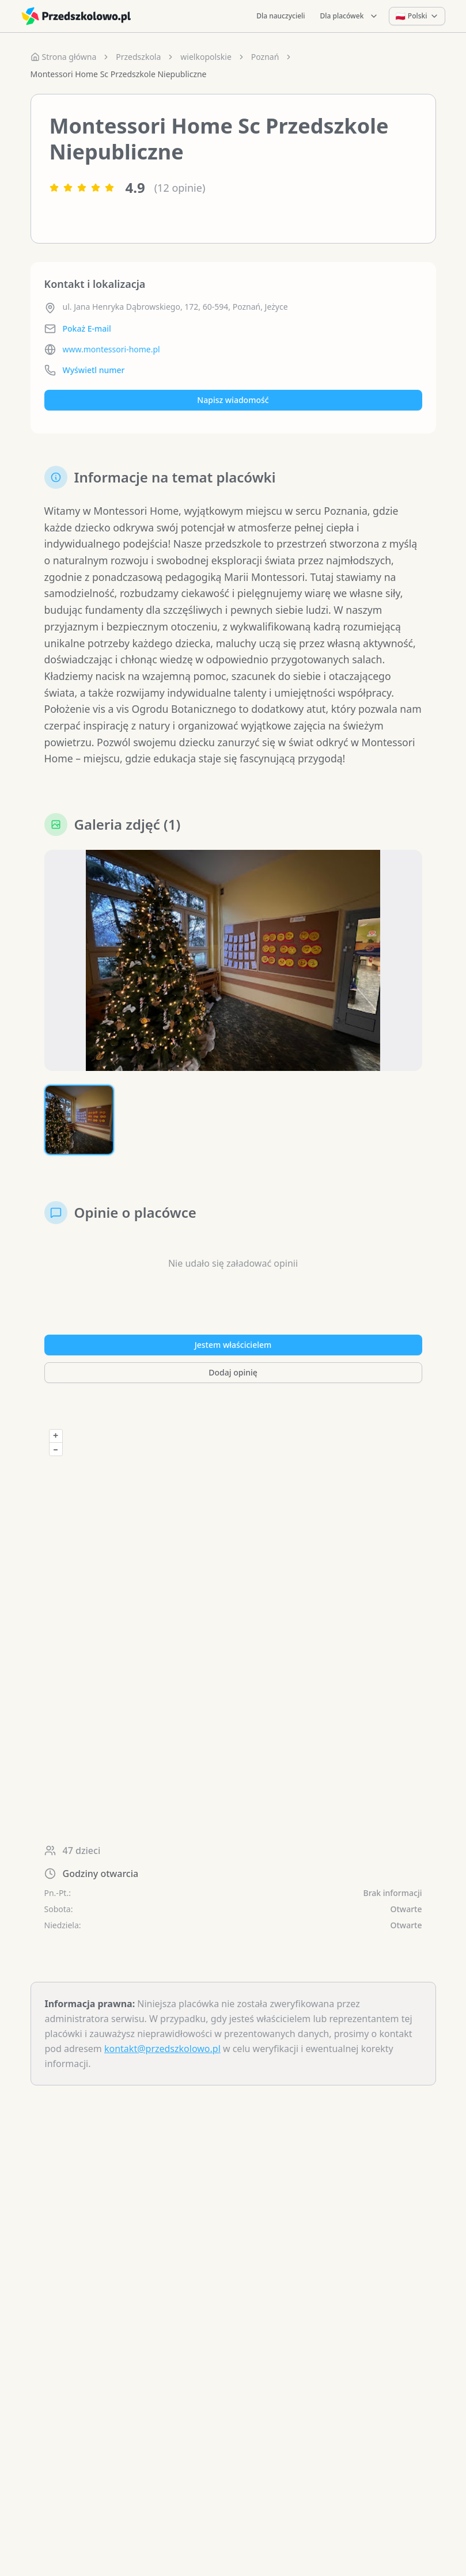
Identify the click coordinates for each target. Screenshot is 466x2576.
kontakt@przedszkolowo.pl (162, 2070)
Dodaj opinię (233, 1394)
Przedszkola (138, 56)
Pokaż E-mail (87, 328)
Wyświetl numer (94, 369)
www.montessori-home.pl (111, 349)
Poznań (265, 56)
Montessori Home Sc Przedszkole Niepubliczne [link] (119, 74)
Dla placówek (349, 16)
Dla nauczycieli (280, 16)
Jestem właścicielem (233, 1366)
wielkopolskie (205, 56)
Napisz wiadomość (232, 399)
